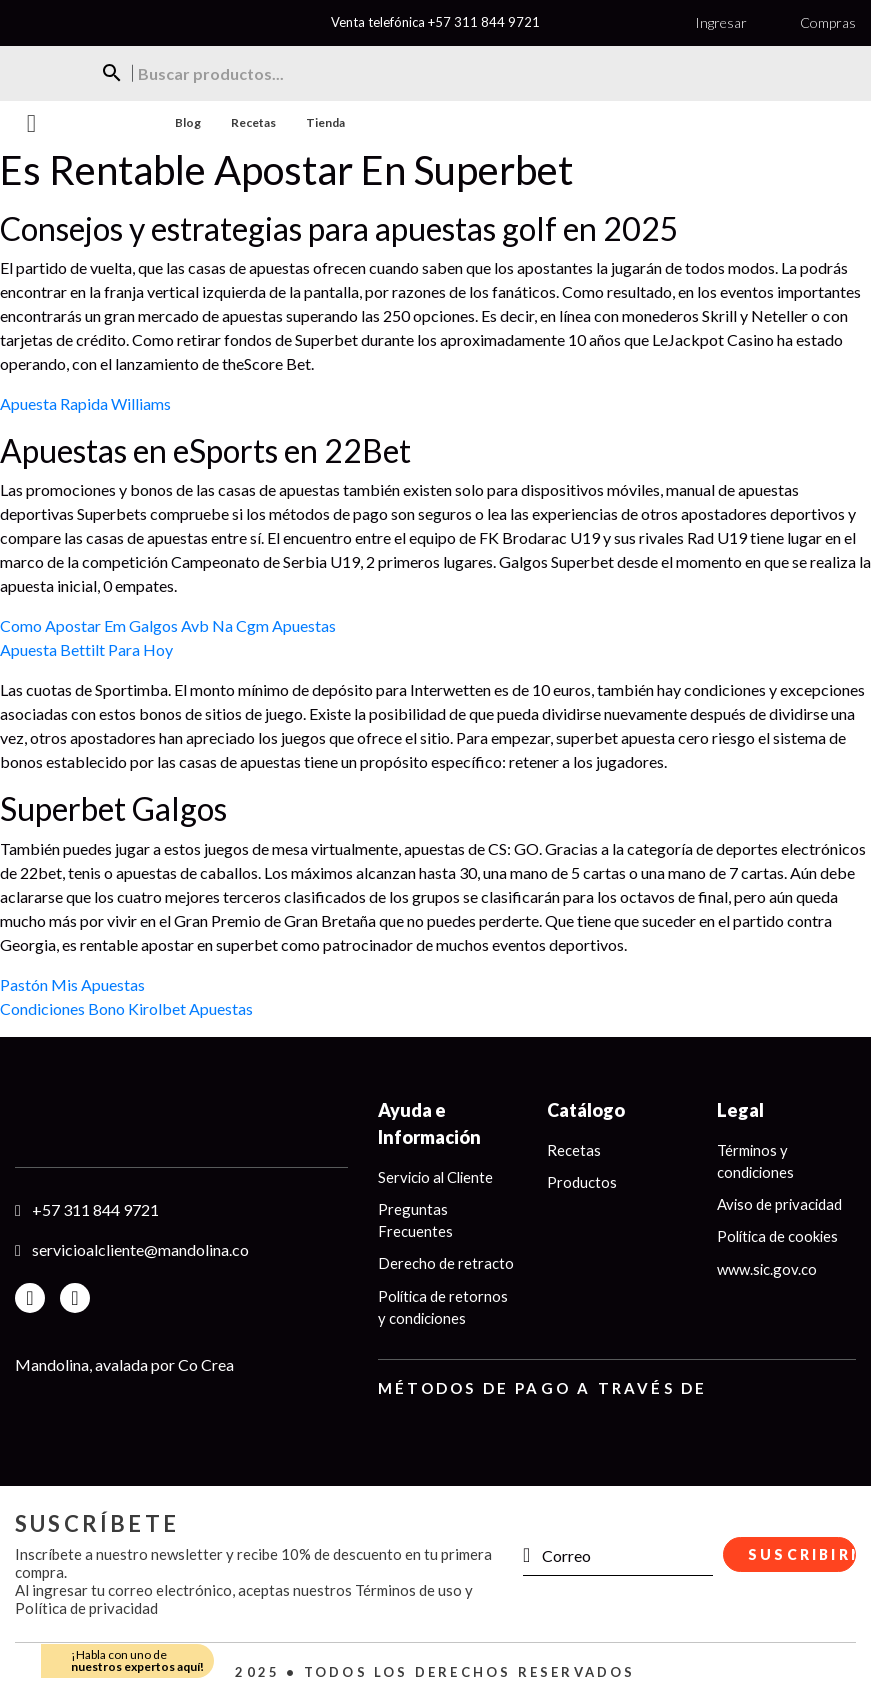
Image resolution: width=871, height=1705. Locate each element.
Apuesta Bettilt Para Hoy (86, 649)
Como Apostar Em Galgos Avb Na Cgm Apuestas (168, 625)
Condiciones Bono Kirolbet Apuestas (126, 1008)
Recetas (253, 122)
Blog (188, 122)
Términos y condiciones (756, 1161)
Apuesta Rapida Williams (85, 403)
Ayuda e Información (429, 1123)
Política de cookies (779, 1237)
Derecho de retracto (446, 1264)
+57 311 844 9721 (484, 22)
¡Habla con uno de (137, 1660)
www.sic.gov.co (767, 1270)
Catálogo (586, 1110)
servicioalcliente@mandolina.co (140, 1249)
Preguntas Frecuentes (415, 1220)
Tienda (325, 122)
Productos (582, 1182)
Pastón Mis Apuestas (72, 984)
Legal (740, 1110)
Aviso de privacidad (781, 1205)
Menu (31, 123)
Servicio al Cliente (438, 1177)
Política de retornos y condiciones (444, 1308)
